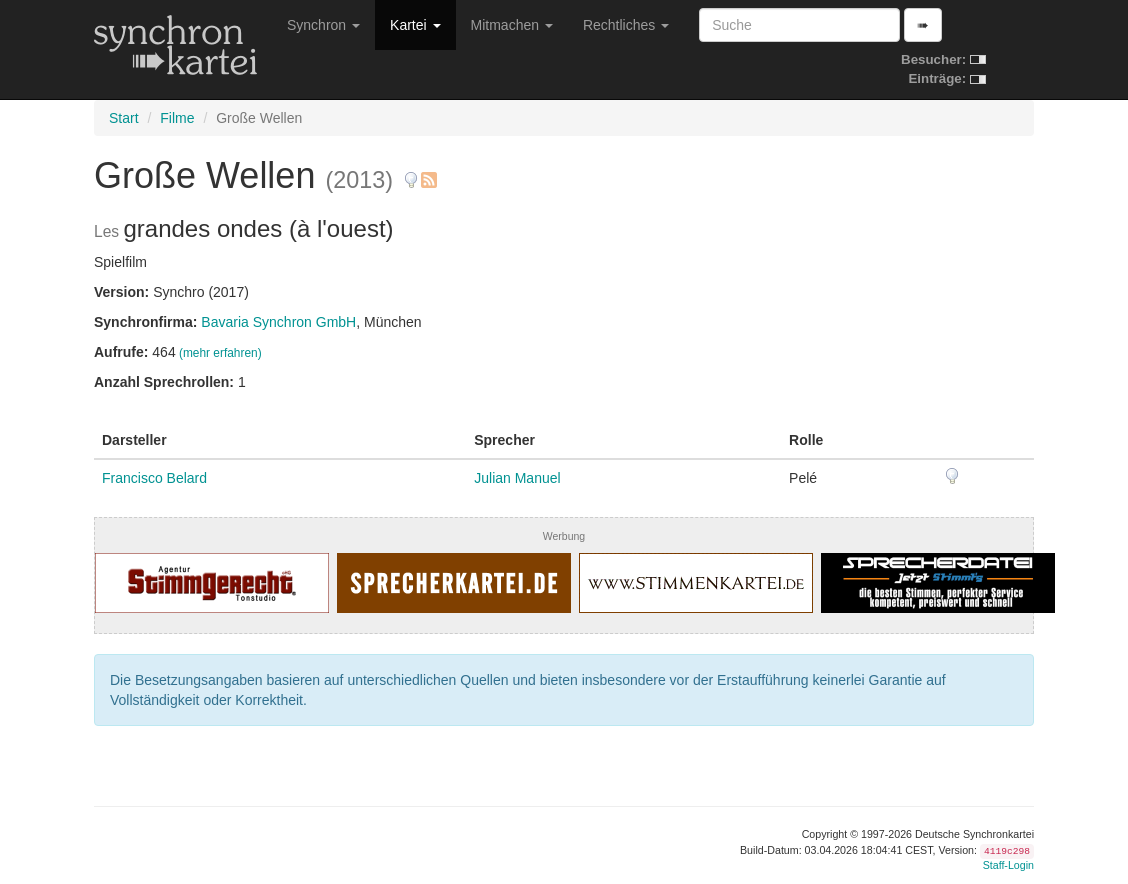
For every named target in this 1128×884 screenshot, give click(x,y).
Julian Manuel (517, 478)
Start (124, 118)
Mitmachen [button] (512, 25)
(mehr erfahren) (220, 353)
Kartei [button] (415, 25)
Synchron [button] (323, 25)
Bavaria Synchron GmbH (278, 322)
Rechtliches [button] (626, 25)
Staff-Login (1008, 865)
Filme (177, 118)
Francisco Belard (154, 478)
